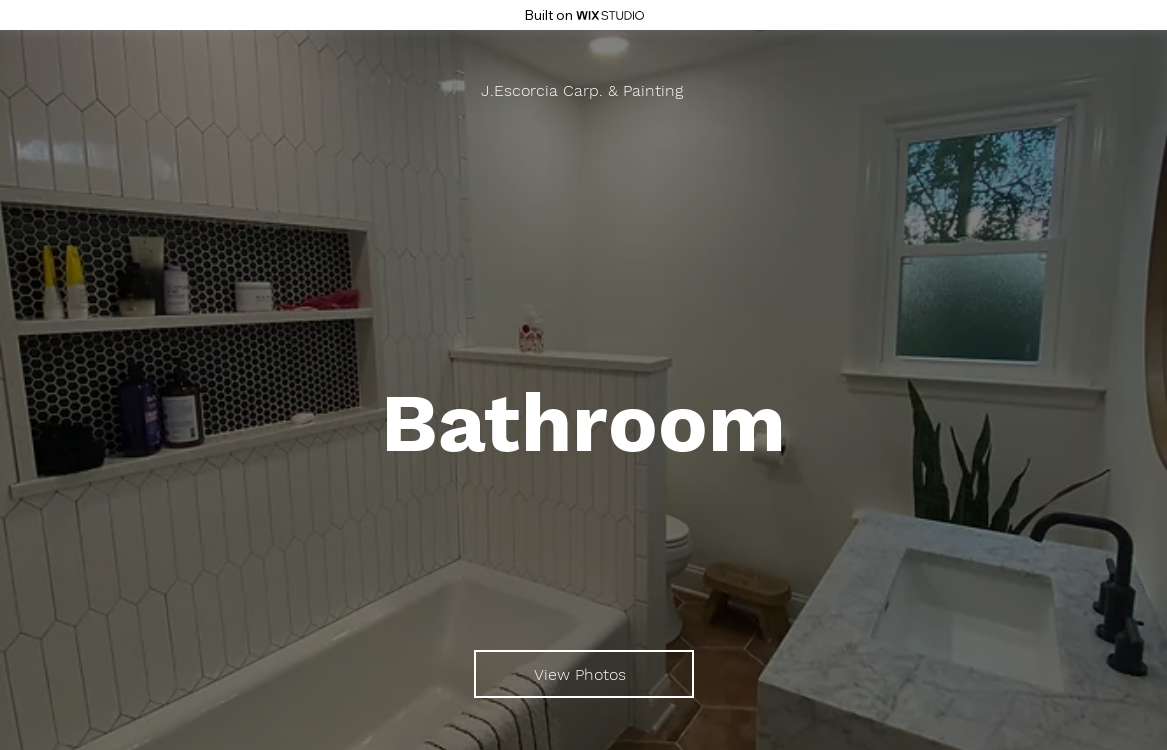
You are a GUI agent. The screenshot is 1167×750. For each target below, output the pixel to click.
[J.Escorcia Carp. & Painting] (584, 90)
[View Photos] (584, 674)
